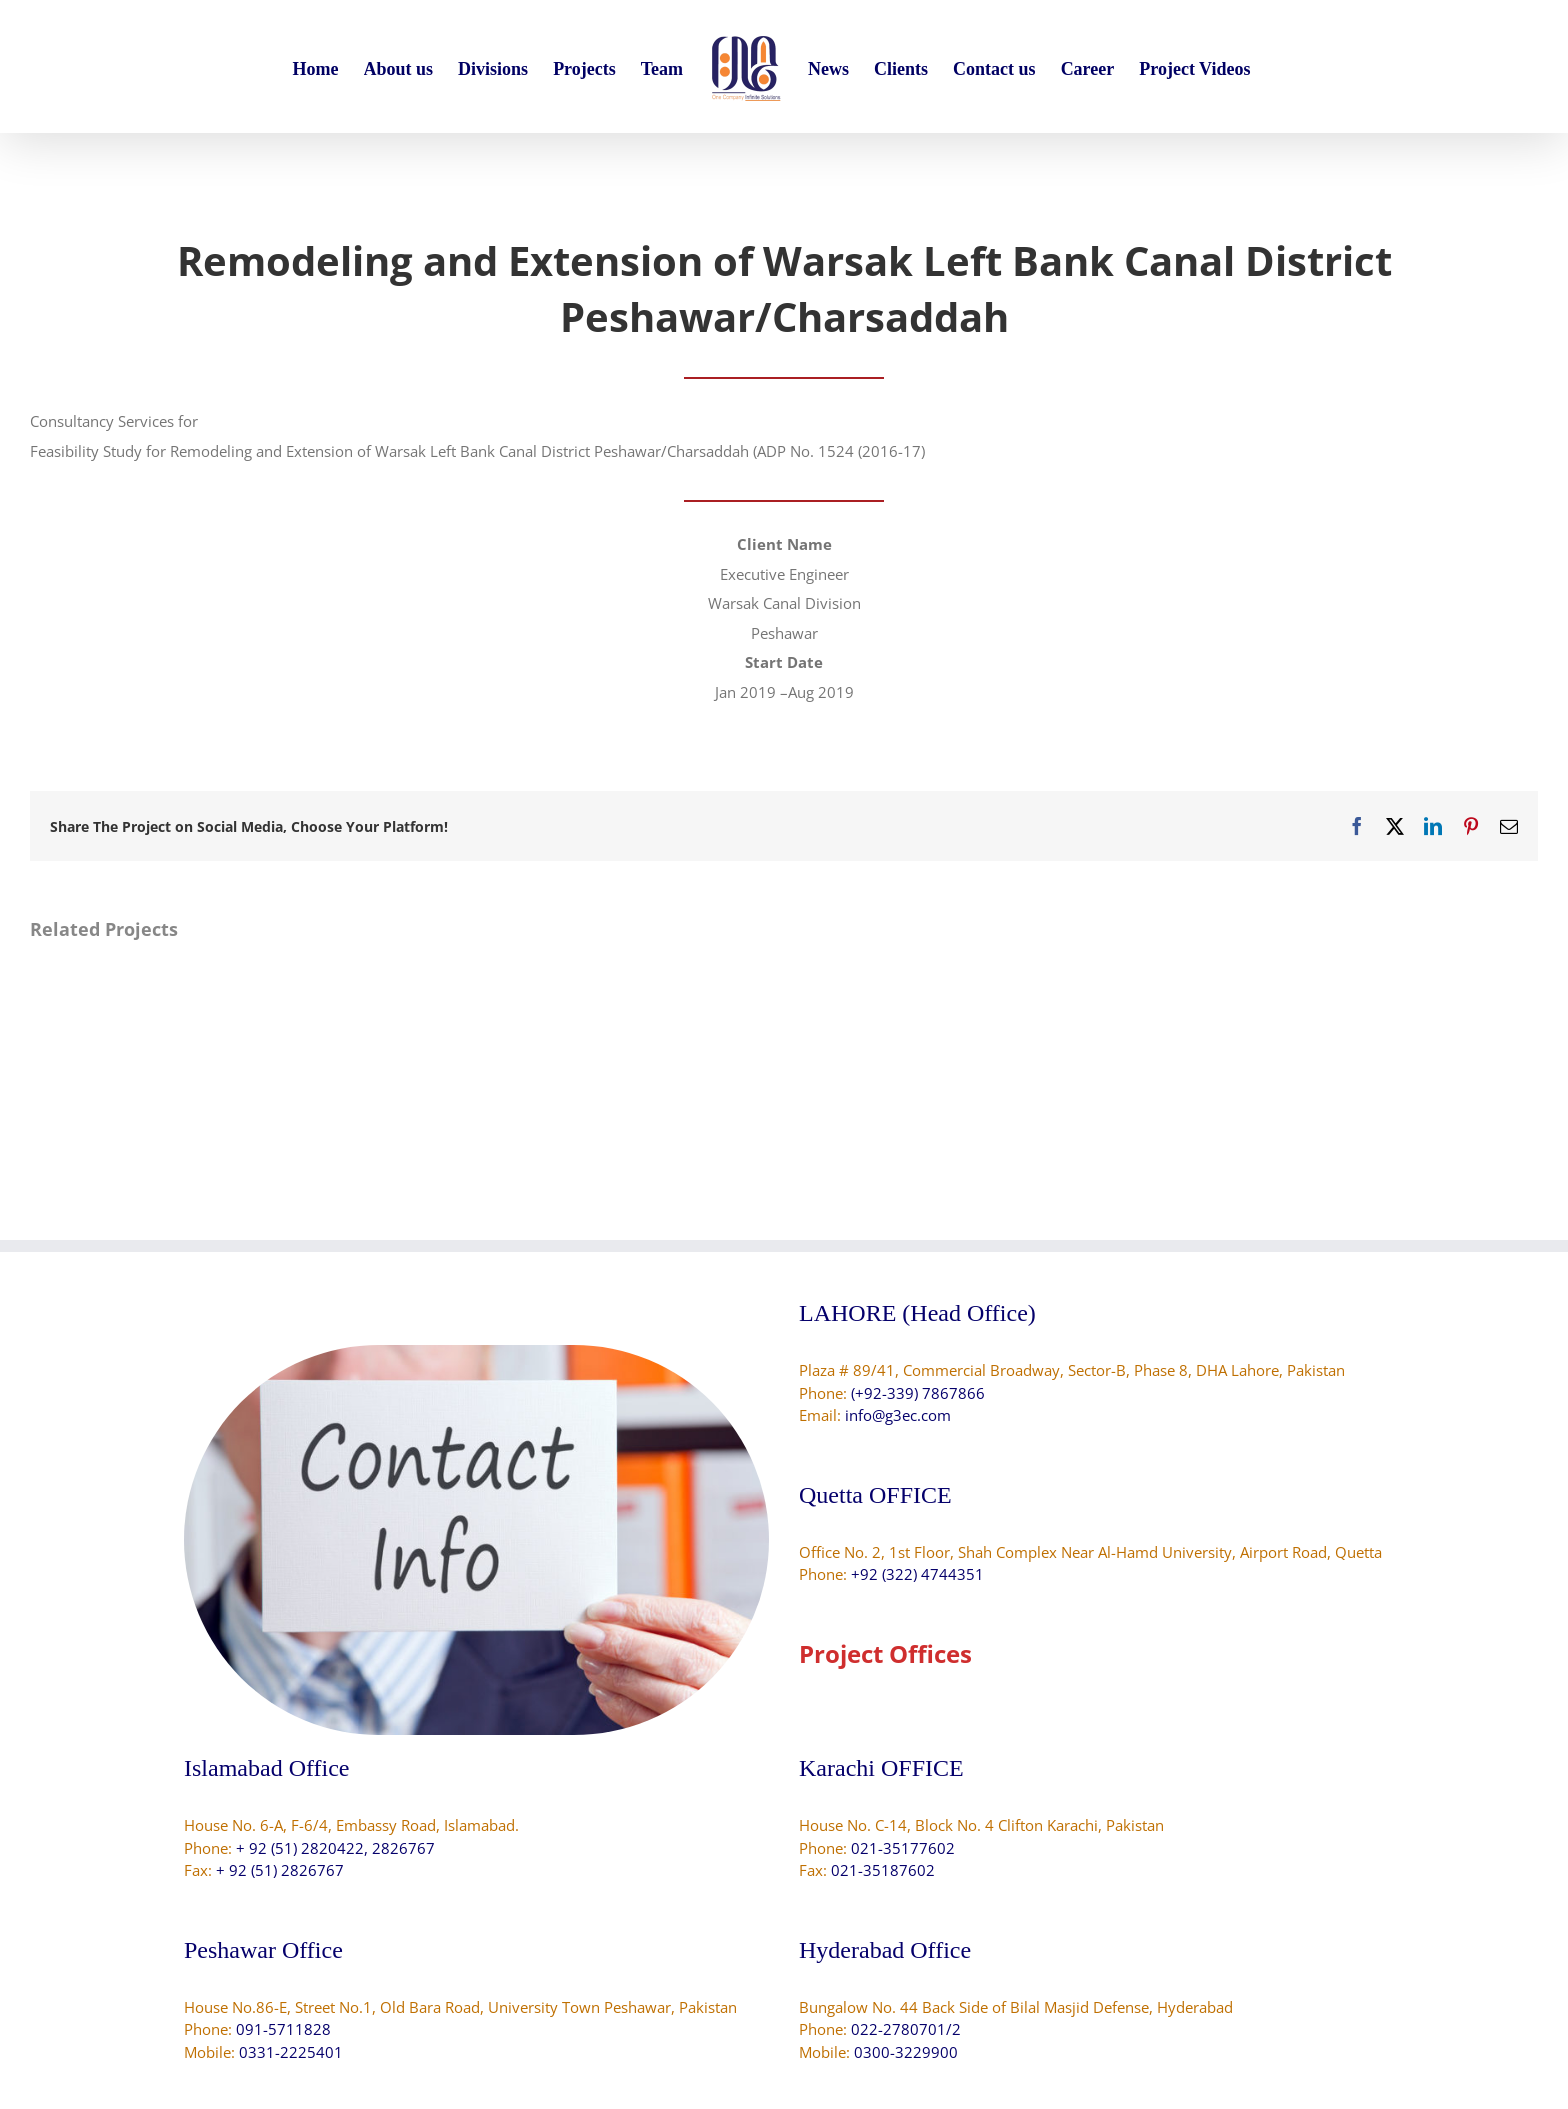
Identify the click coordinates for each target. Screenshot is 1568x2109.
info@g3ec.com (898, 1415)
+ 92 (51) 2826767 (280, 1870)
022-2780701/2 (906, 2029)
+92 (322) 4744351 (917, 1574)
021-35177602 (903, 1848)
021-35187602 (883, 1870)
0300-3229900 (906, 2052)
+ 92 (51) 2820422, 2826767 (335, 1848)
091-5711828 (283, 2029)
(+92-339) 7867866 (918, 1393)
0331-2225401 (291, 2052)
